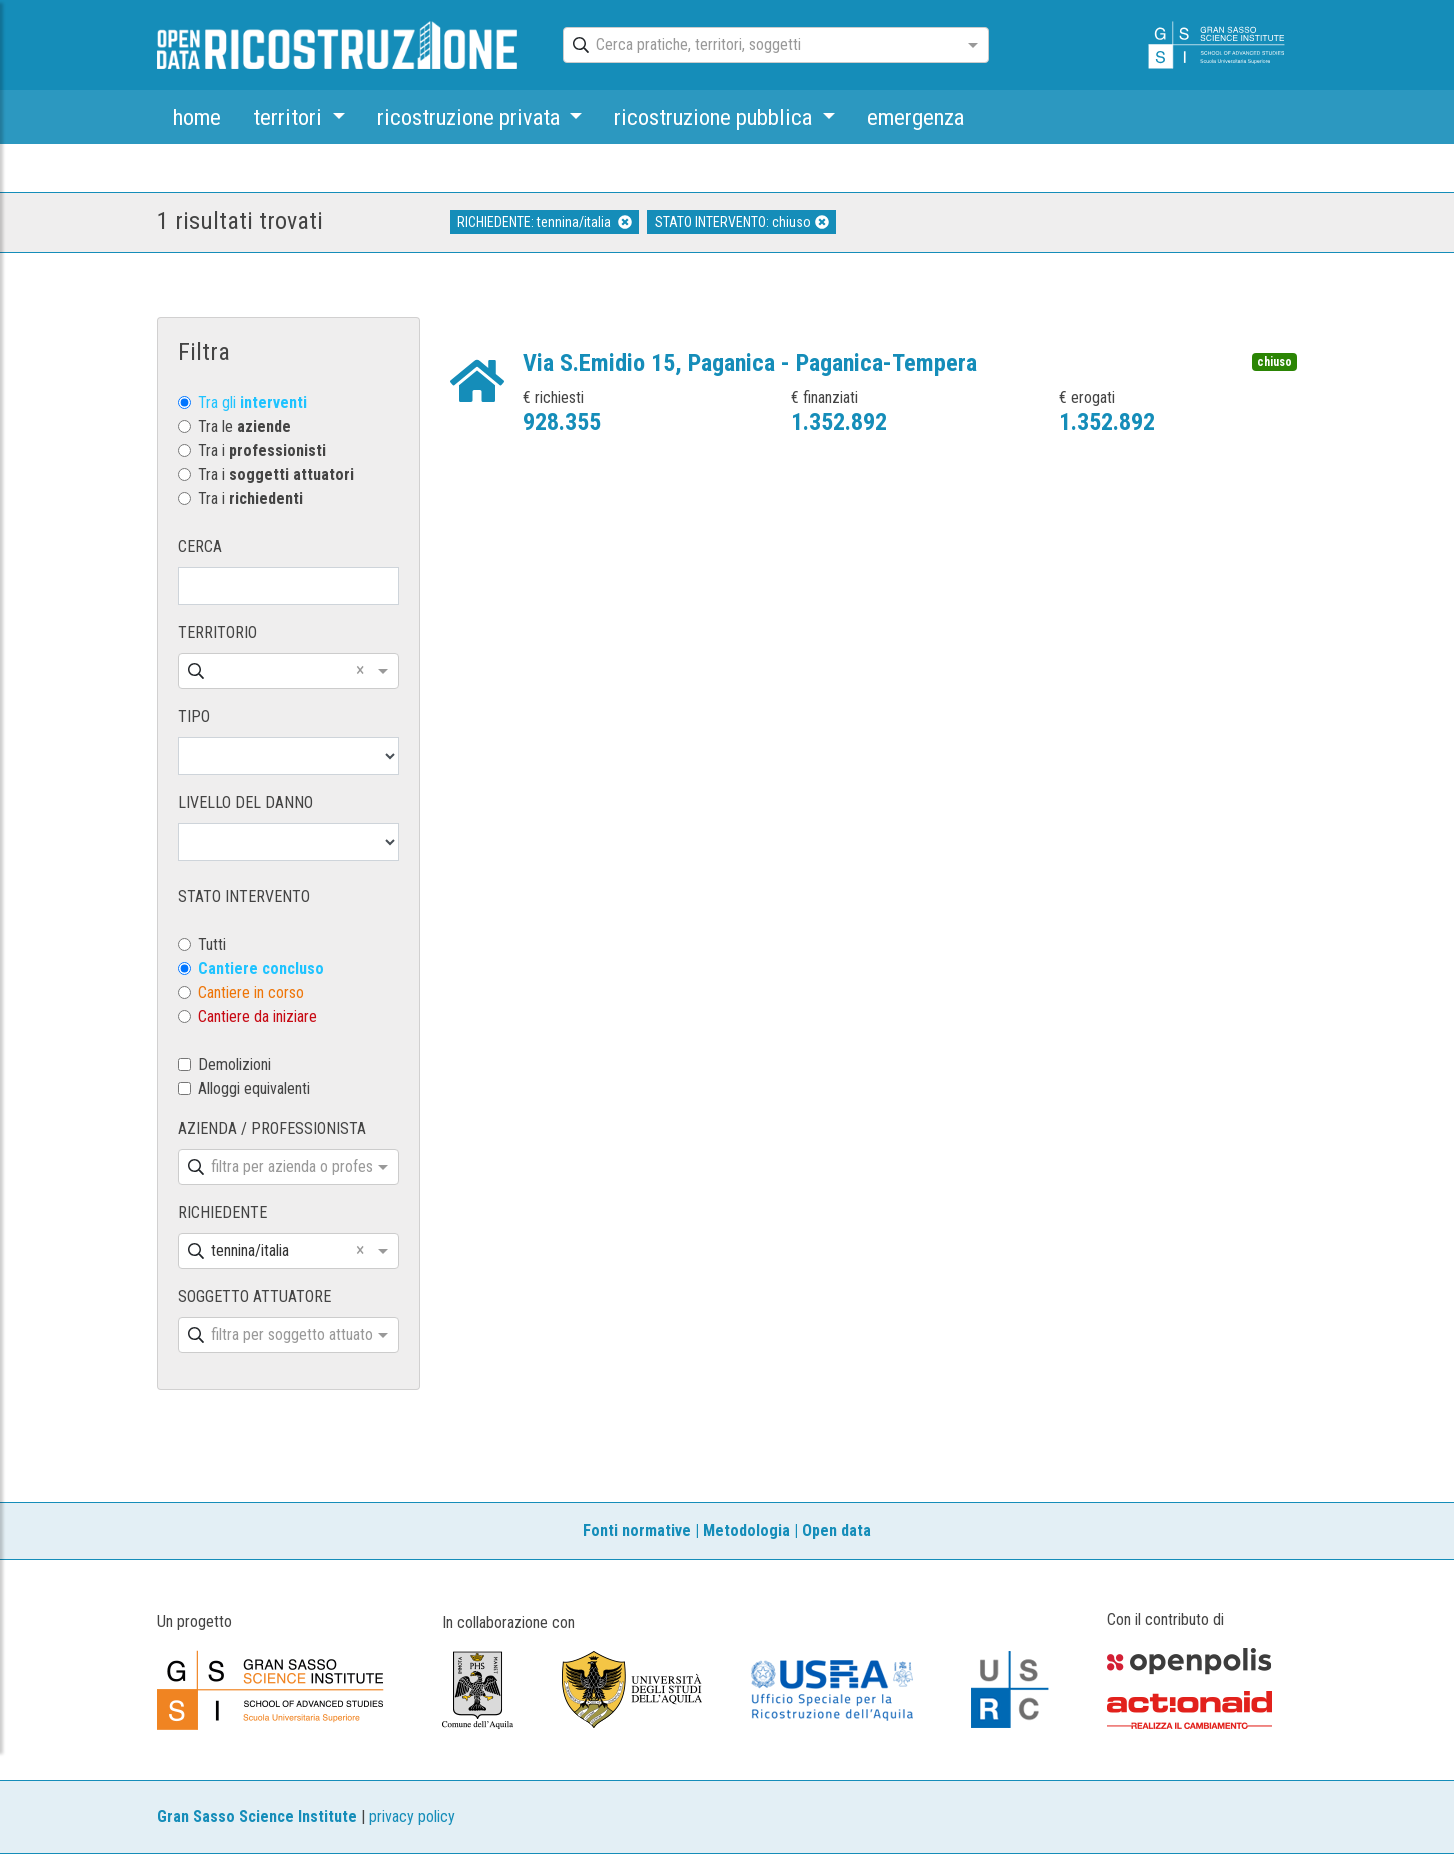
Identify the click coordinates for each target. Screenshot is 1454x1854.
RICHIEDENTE (222, 1212)
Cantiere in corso (251, 992)
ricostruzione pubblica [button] (715, 117)
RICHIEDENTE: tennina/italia (544, 222)
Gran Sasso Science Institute (257, 1816)
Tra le (244, 426)
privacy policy (412, 1816)
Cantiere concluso (261, 968)
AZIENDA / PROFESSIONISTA (272, 1128)
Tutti (212, 944)
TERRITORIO (217, 632)
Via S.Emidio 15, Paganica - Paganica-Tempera (750, 363)
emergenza (915, 117)
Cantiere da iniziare (257, 1016)
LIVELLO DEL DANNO (245, 802)
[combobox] (758, 46)
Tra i (262, 450)
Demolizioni (234, 1064)
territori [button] (290, 117)
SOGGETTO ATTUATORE (254, 1296)
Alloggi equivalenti (254, 1088)
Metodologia (746, 1530)
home (197, 117)
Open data (836, 1530)
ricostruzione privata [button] (471, 117)
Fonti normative (637, 1530)
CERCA (200, 546)
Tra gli (252, 402)
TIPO (194, 716)
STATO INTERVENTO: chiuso (742, 222)
